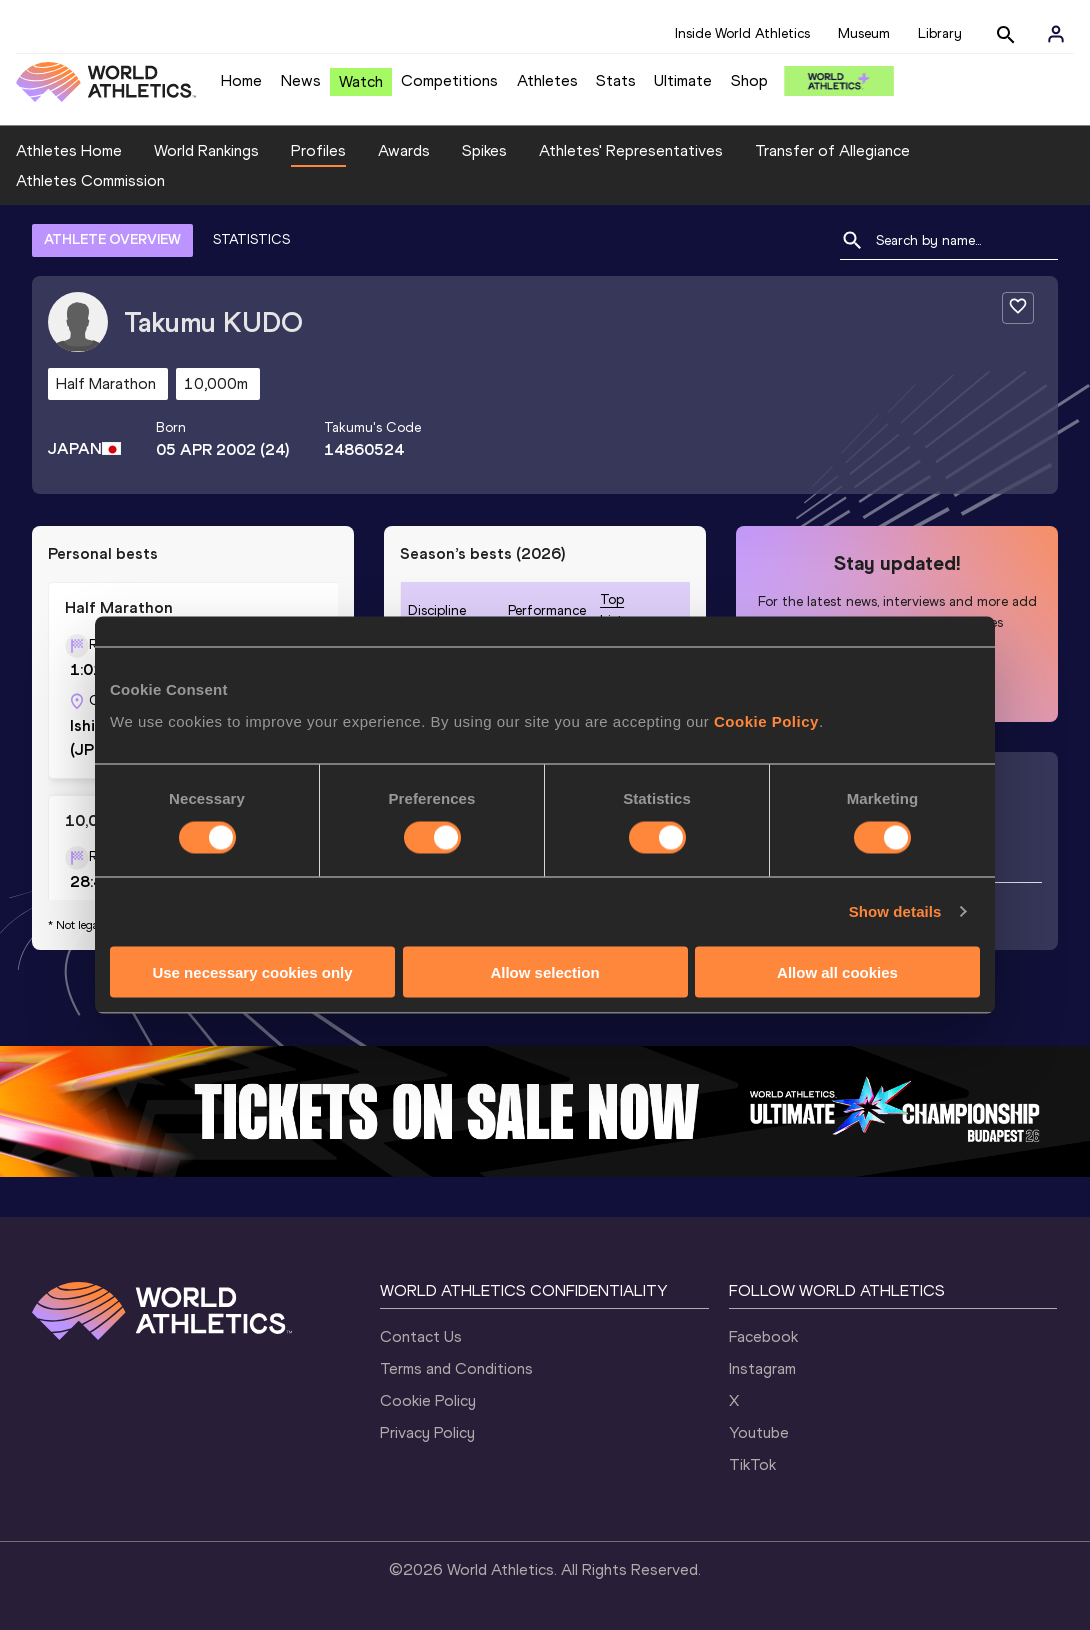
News (301, 80)
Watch (361, 81)
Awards (404, 150)
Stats (616, 80)
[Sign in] (1056, 34)
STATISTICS (251, 239)
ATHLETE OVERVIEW (112, 239)
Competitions (449, 80)
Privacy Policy (427, 1432)
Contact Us (421, 1336)
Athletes (547, 80)
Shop (749, 80)
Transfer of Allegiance (832, 150)
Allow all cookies (837, 971)
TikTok (752, 1464)
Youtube (759, 1432)
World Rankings (206, 150)
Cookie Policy (766, 720)
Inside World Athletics (742, 33)
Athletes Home (69, 150)
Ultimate (683, 80)
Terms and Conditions (456, 1368)
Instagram (762, 1368)
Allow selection (544, 971)
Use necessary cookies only (252, 971)
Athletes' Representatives (631, 150)
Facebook (763, 1336)
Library (940, 33)
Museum (864, 33)
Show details (895, 911)
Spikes (484, 150)
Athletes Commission (90, 180)
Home (241, 80)
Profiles (318, 150)
